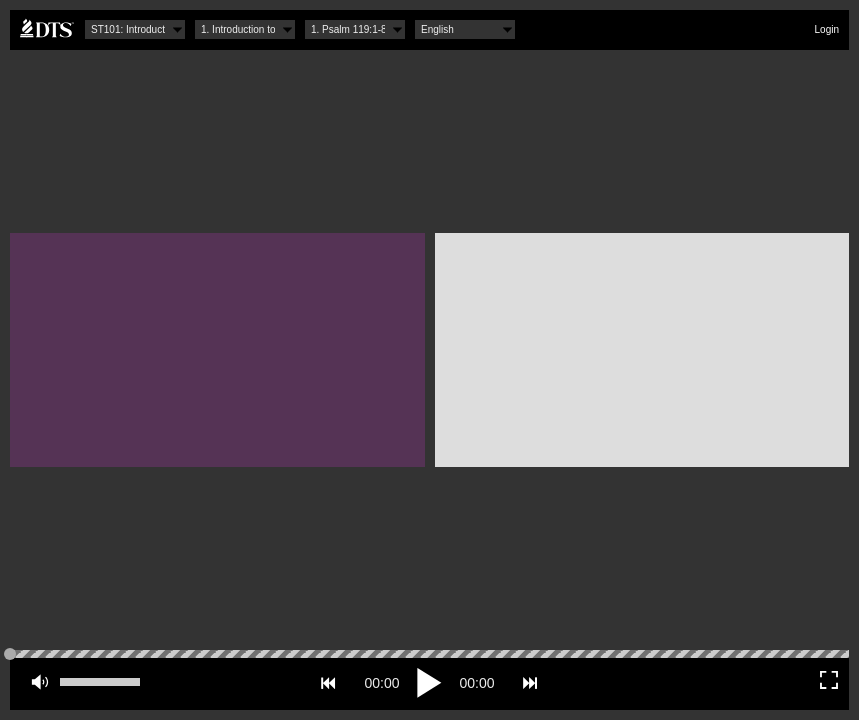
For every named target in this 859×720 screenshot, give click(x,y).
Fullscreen (829, 680)
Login (827, 29)
